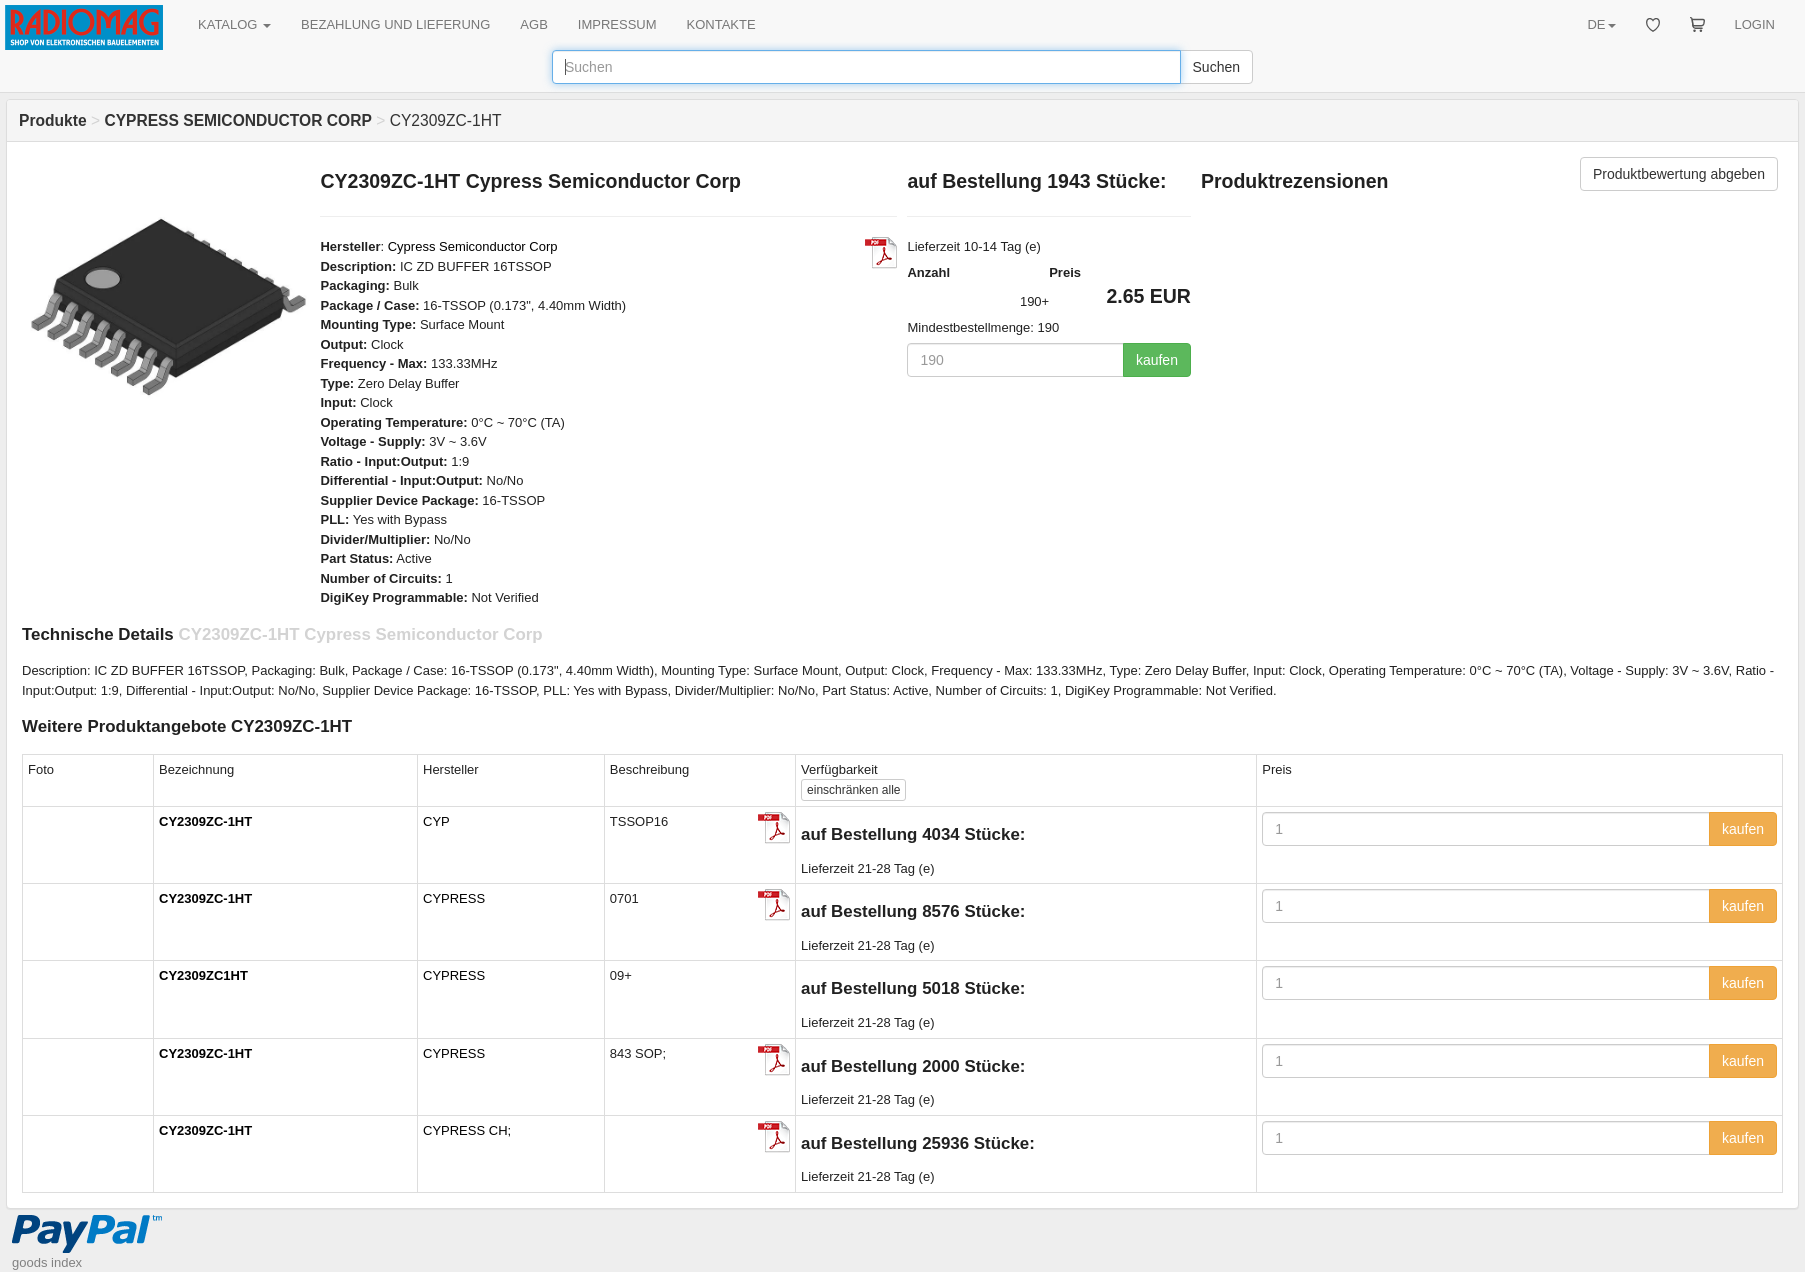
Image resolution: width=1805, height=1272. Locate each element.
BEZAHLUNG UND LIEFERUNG (395, 24)
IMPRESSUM (617, 24)
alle (853, 790)
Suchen (1216, 67)
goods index (47, 1262)
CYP (436, 821)
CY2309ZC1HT (203, 975)
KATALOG (234, 24)
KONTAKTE (721, 24)
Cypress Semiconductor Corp (473, 246)
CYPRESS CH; (467, 1130)
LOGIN (1755, 24)
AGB (533, 24)
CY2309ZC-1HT (205, 821)
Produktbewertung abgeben (1679, 174)
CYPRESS (454, 898)
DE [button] (1601, 24)
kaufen (1157, 360)
